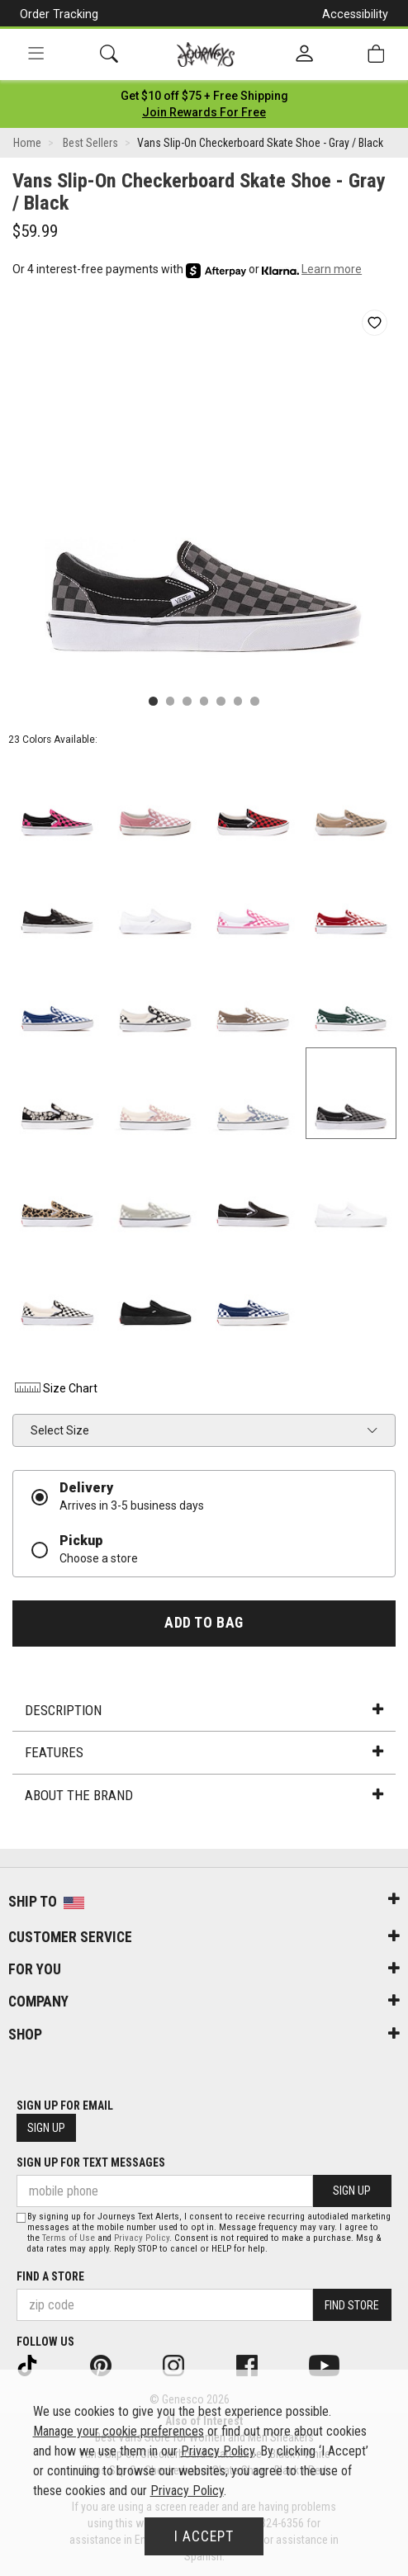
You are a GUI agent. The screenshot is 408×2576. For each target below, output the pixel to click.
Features (203, 1752)
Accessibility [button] (355, 14)
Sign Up (46, 2127)
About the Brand (203, 1795)
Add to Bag (203, 1622)
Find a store (50, 2276)
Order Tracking (59, 14)
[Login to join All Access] (204, 95)
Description (203, 1710)
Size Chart (54, 1388)
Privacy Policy (141, 2238)
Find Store (352, 2305)
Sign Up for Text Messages (91, 2162)
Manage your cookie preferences (118, 2431)
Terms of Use (68, 2238)
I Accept (204, 2536)
